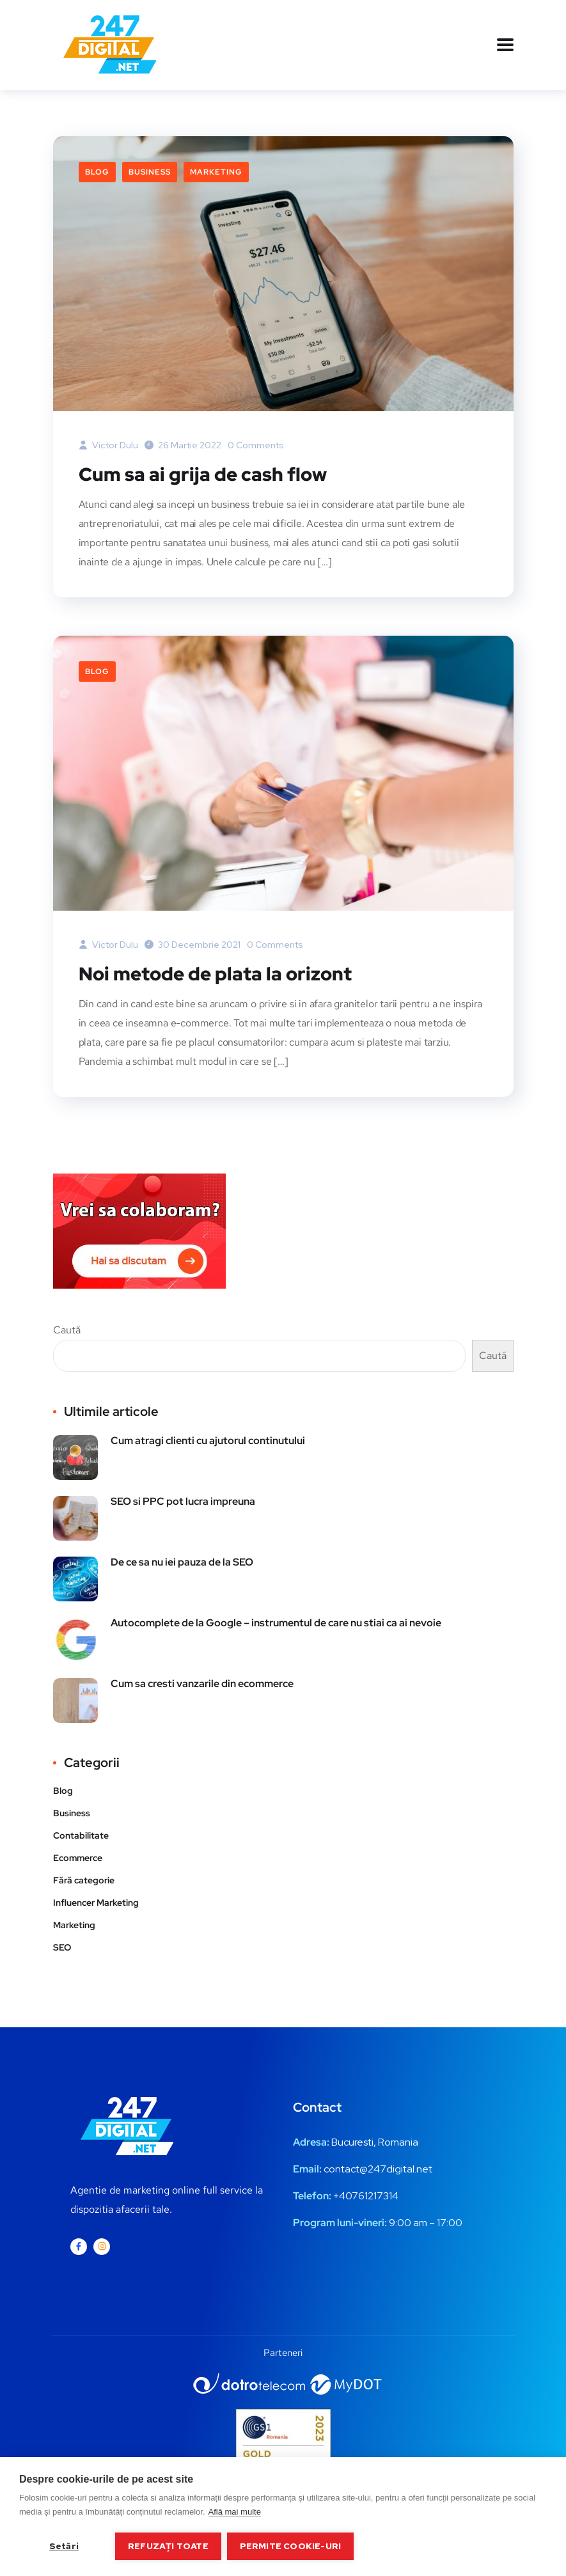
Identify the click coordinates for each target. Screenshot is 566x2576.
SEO (62, 1946)
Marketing (216, 172)
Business (150, 172)
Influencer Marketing (96, 1902)
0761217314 (371, 2195)
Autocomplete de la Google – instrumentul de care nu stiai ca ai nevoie (276, 1622)
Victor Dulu (108, 445)
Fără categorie (83, 1879)
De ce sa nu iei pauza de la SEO (182, 1561)
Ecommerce (77, 1857)
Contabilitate (81, 1835)
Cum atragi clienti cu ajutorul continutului (208, 1440)
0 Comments (256, 445)
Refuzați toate (168, 2546)
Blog (97, 172)
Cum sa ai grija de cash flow (204, 473)
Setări (64, 2546)
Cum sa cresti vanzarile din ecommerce (202, 1683)
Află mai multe (234, 2512)
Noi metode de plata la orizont (218, 972)
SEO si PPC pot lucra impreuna (183, 1500)
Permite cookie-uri (291, 2546)
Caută (67, 1329)
